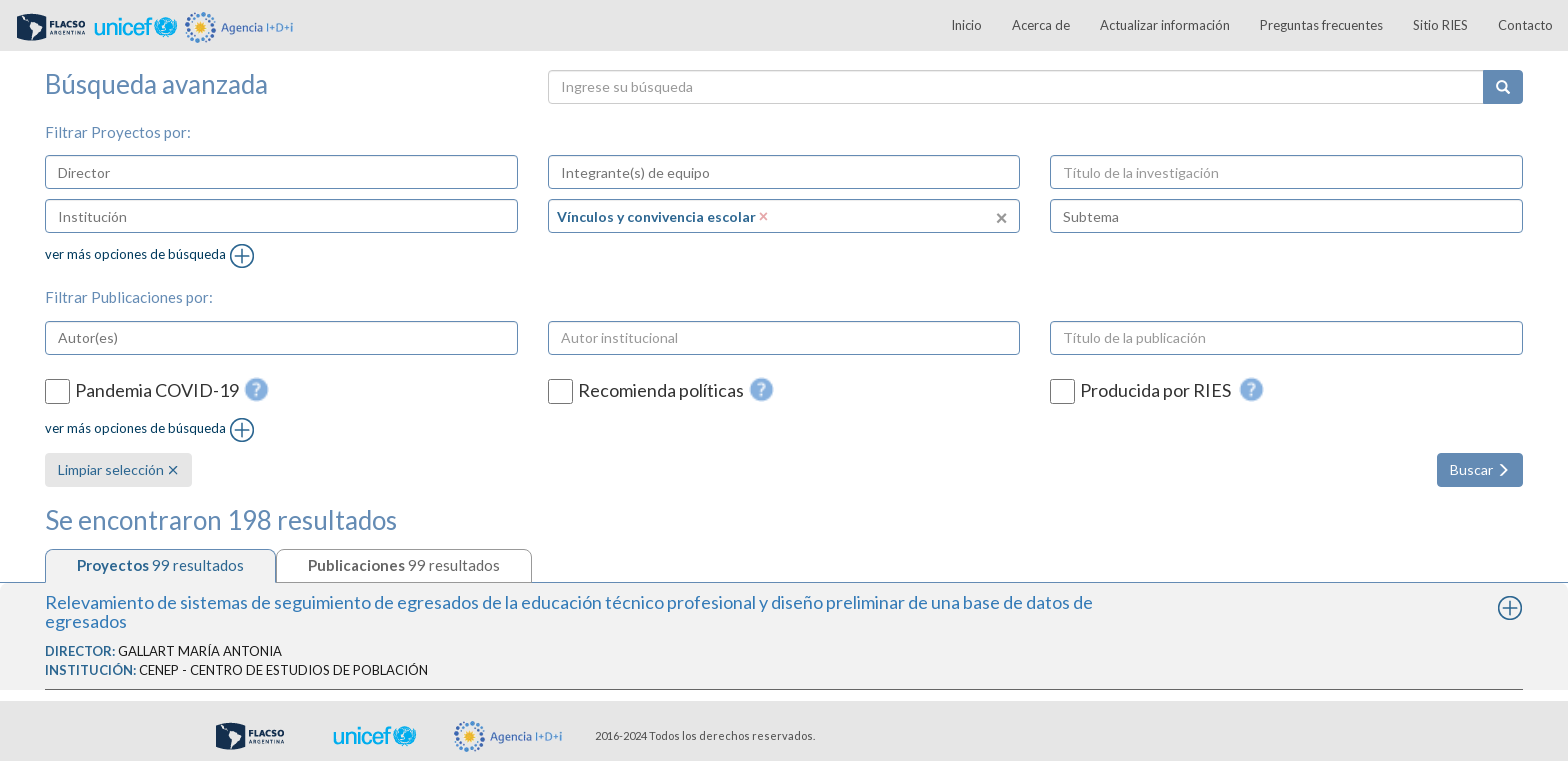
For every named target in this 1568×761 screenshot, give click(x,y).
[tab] (160, 565)
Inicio (966, 25)
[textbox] (136, 172)
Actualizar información (1165, 25)
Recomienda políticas (661, 390)
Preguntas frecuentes (1321, 25)
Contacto (1525, 25)
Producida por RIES (1157, 390)
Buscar (1480, 469)
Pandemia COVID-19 (157, 390)
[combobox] (281, 172)
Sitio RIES (1440, 25)
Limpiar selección (118, 469)
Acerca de (1041, 25)
